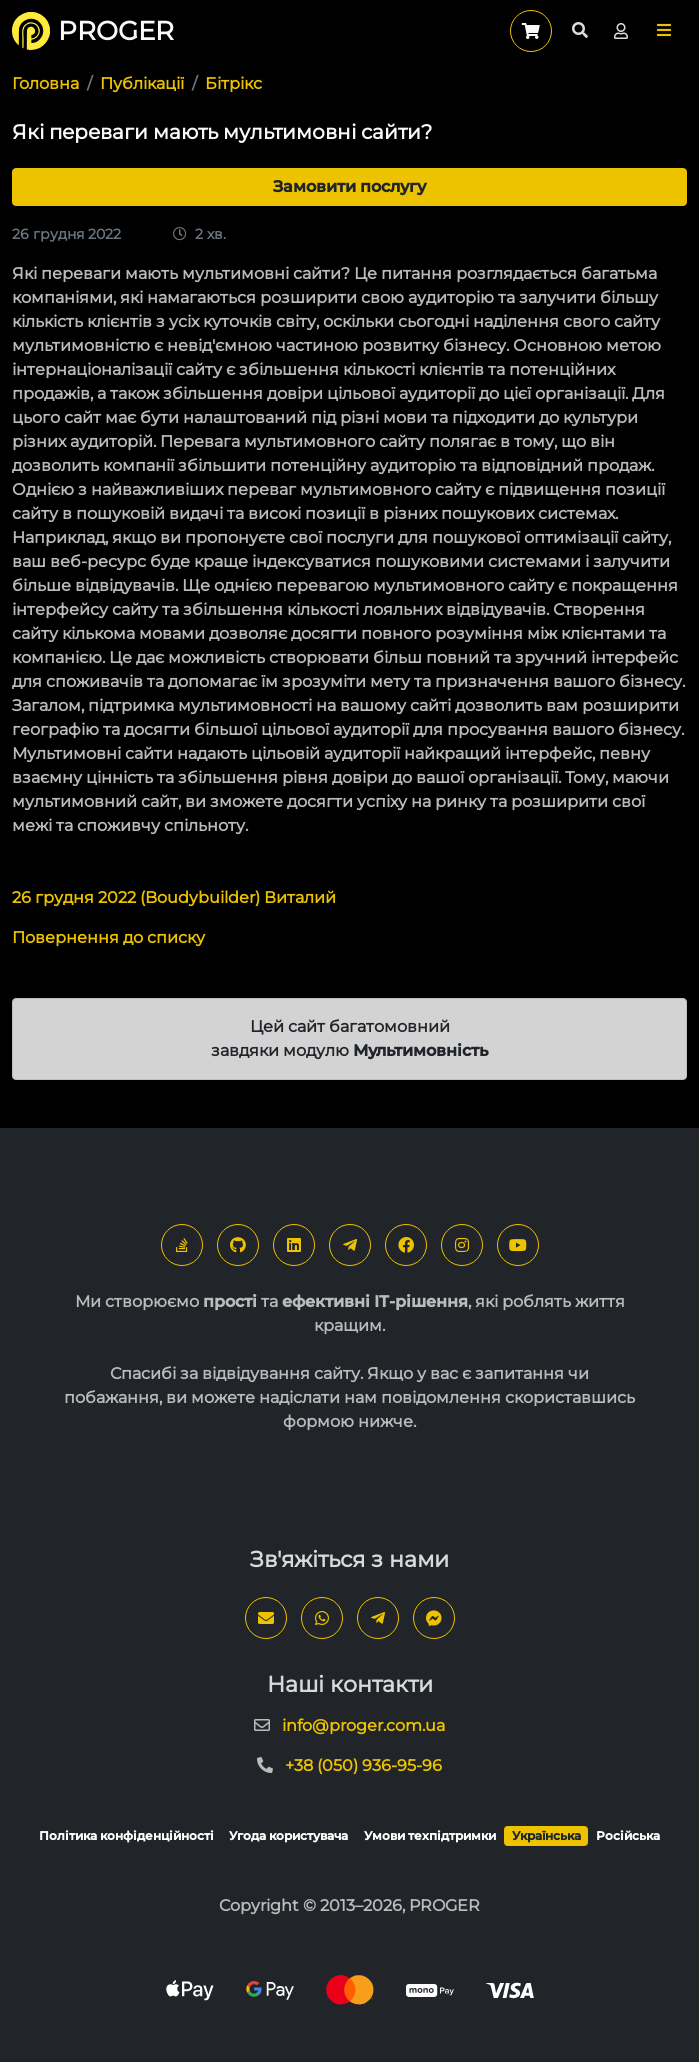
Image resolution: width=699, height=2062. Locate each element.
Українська (546, 1835)
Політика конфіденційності (126, 1835)
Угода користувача (288, 1835)
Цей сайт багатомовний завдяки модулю (349, 1038)
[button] (664, 30)
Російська (628, 1835)
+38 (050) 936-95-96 (363, 1765)
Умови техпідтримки (430, 1835)
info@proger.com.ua (363, 1725)
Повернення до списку (108, 937)
